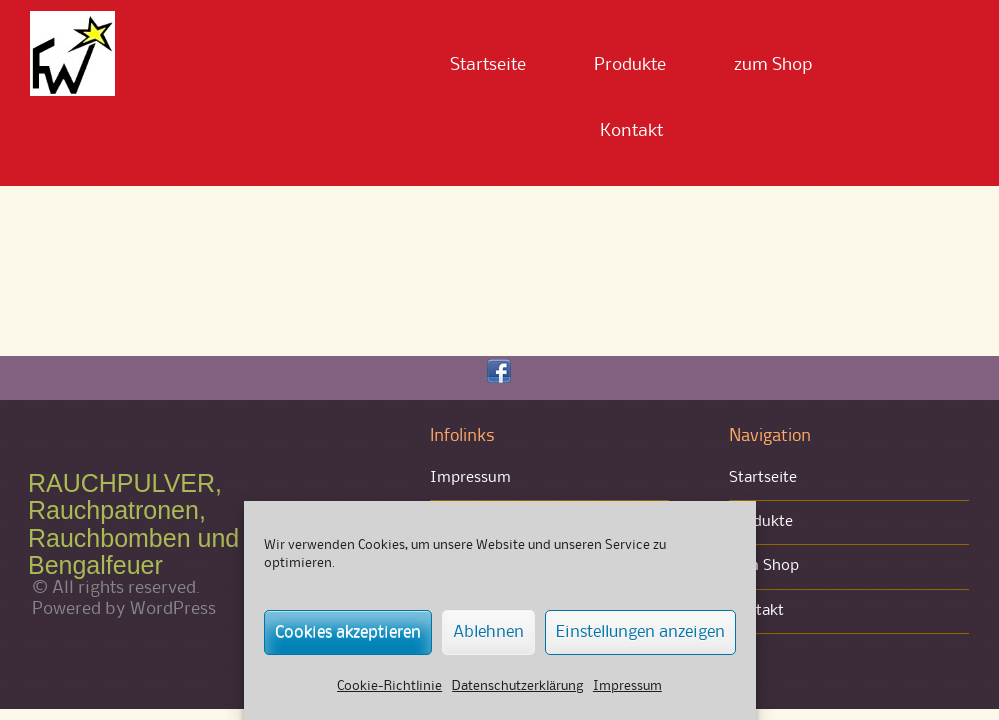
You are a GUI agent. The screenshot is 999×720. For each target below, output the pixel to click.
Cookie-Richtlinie (389, 686)
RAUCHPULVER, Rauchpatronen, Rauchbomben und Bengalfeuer (133, 524)
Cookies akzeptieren (348, 632)
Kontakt (631, 131)
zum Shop (773, 65)
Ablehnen (488, 632)
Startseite (488, 65)
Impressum (627, 686)
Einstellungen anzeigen (640, 632)
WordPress (173, 609)
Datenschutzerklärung (517, 686)
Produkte (630, 65)
